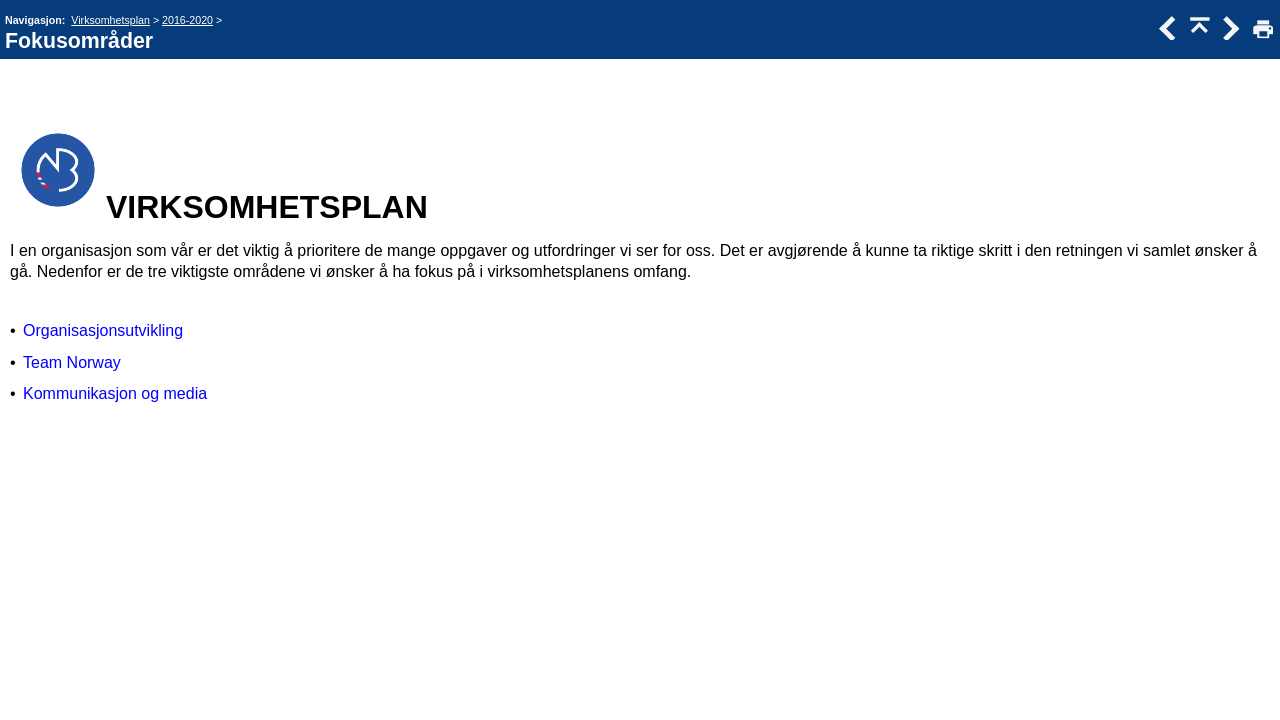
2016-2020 (187, 20)
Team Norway (72, 362)
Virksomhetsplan (110, 20)
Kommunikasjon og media (115, 393)
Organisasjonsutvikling (103, 330)
